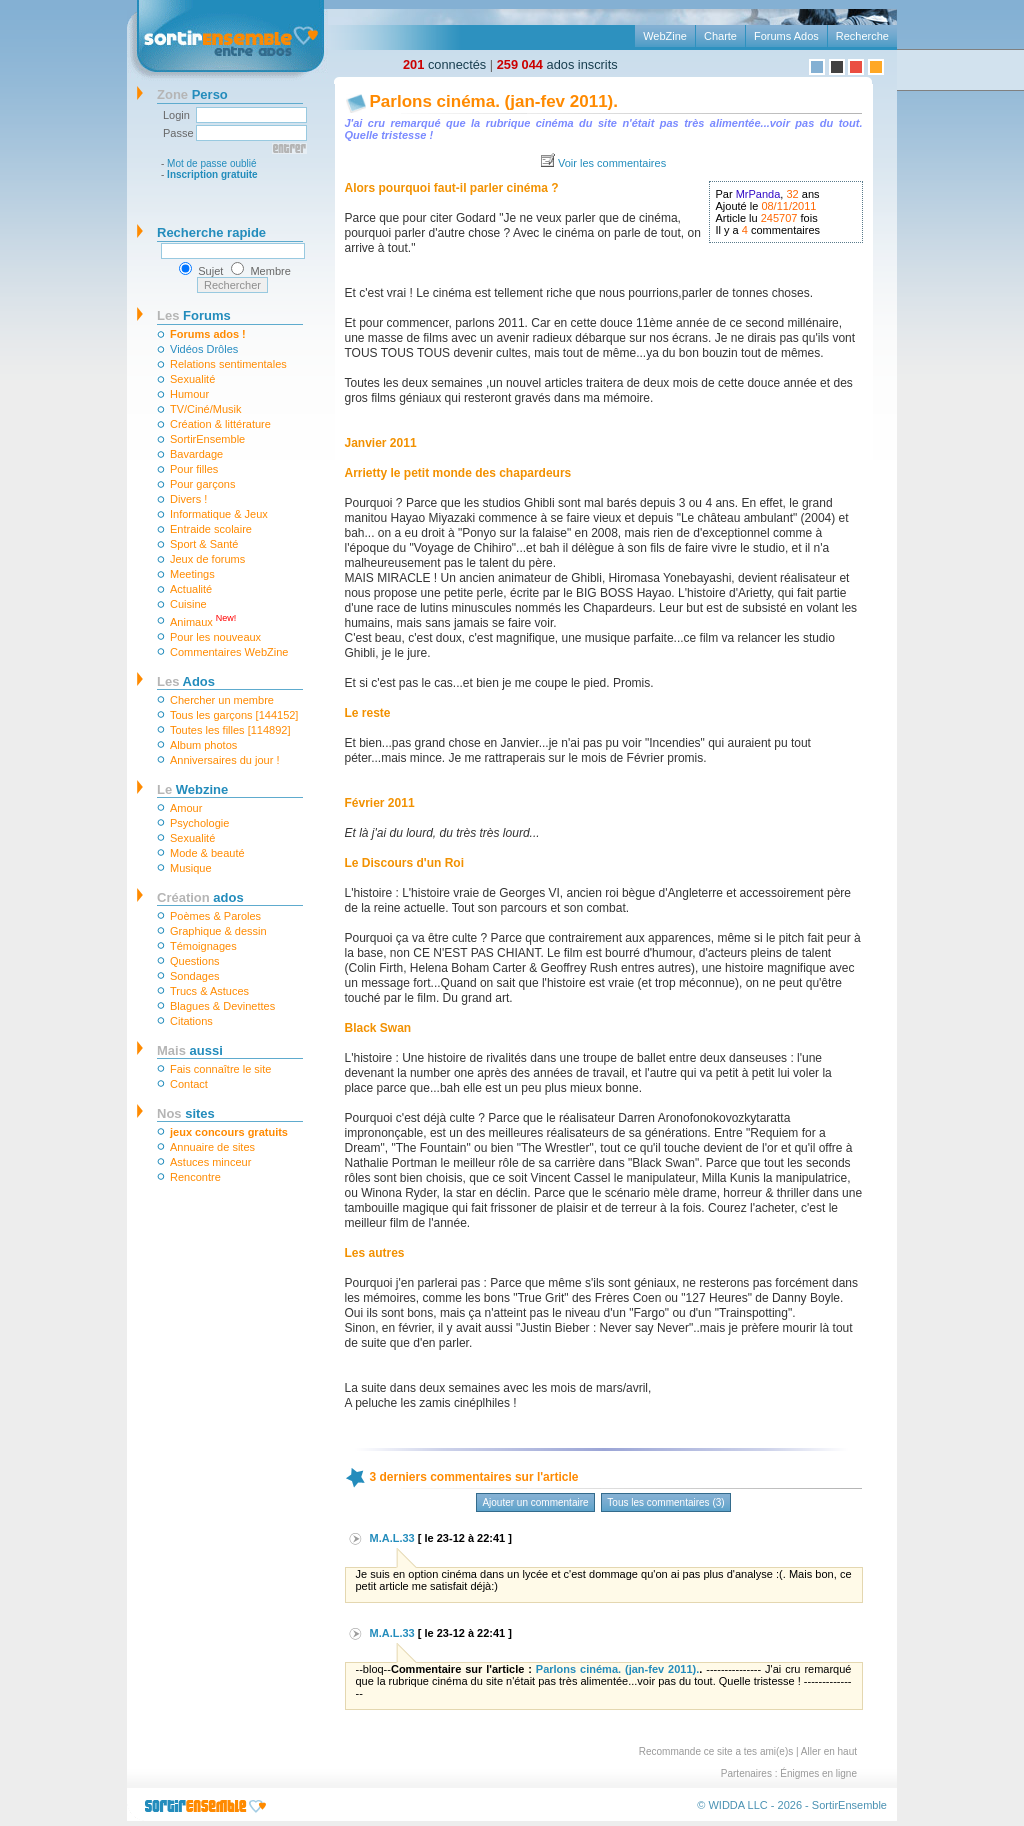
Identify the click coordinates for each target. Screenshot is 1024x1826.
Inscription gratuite (212, 174)
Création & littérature (220, 424)
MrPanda (758, 194)
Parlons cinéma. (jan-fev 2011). (494, 101)
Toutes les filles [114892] (230, 730)
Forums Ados (786, 36)
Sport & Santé (204, 544)
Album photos (203, 745)
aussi (190, 1050)
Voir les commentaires (612, 163)
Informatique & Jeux (219, 514)
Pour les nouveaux (215, 637)
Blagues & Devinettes (222, 1006)
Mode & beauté (207, 853)
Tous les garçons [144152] (234, 715)
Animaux (203, 620)
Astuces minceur (210, 1162)
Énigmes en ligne (818, 1773)
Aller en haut (829, 1751)
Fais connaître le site (221, 1069)
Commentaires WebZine (229, 652)
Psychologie (199, 823)
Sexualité (192, 379)
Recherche (862, 36)
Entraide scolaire (211, 529)
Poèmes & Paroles (215, 916)
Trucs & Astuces (209, 991)
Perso (192, 94)
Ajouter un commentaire (535, 1502)
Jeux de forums (207, 559)
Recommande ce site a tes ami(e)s (716, 1751)
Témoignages (203, 946)
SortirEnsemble (207, 439)
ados (200, 897)
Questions (195, 961)
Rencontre (195, 1177)
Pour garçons (202, 484)
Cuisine (188, 604)
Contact (189, 1084)
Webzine (192, 789)
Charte (720, 36)
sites (186, 1113)
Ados (186, 681)
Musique (191, 868)
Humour (189, 394)
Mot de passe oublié (212, 163)
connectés (444, 64)
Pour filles (194, 469)
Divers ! (188, 499)
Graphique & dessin (218, 931)
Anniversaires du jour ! (224, 760)
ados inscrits (557, 64)
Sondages (195, 976)
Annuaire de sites (212, 1147)
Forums (194, 315)
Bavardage (196, 454)
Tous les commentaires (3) (665, 1502)
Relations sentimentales (228, 364)
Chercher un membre (222, 700)
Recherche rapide (211, 232)
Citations (191, 1021)
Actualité (191, 589)
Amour (186, 808)
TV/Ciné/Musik (206, 409)
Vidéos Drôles (204, 349)
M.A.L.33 (392, 1538)
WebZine (665, 36)
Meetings (192, 574)
